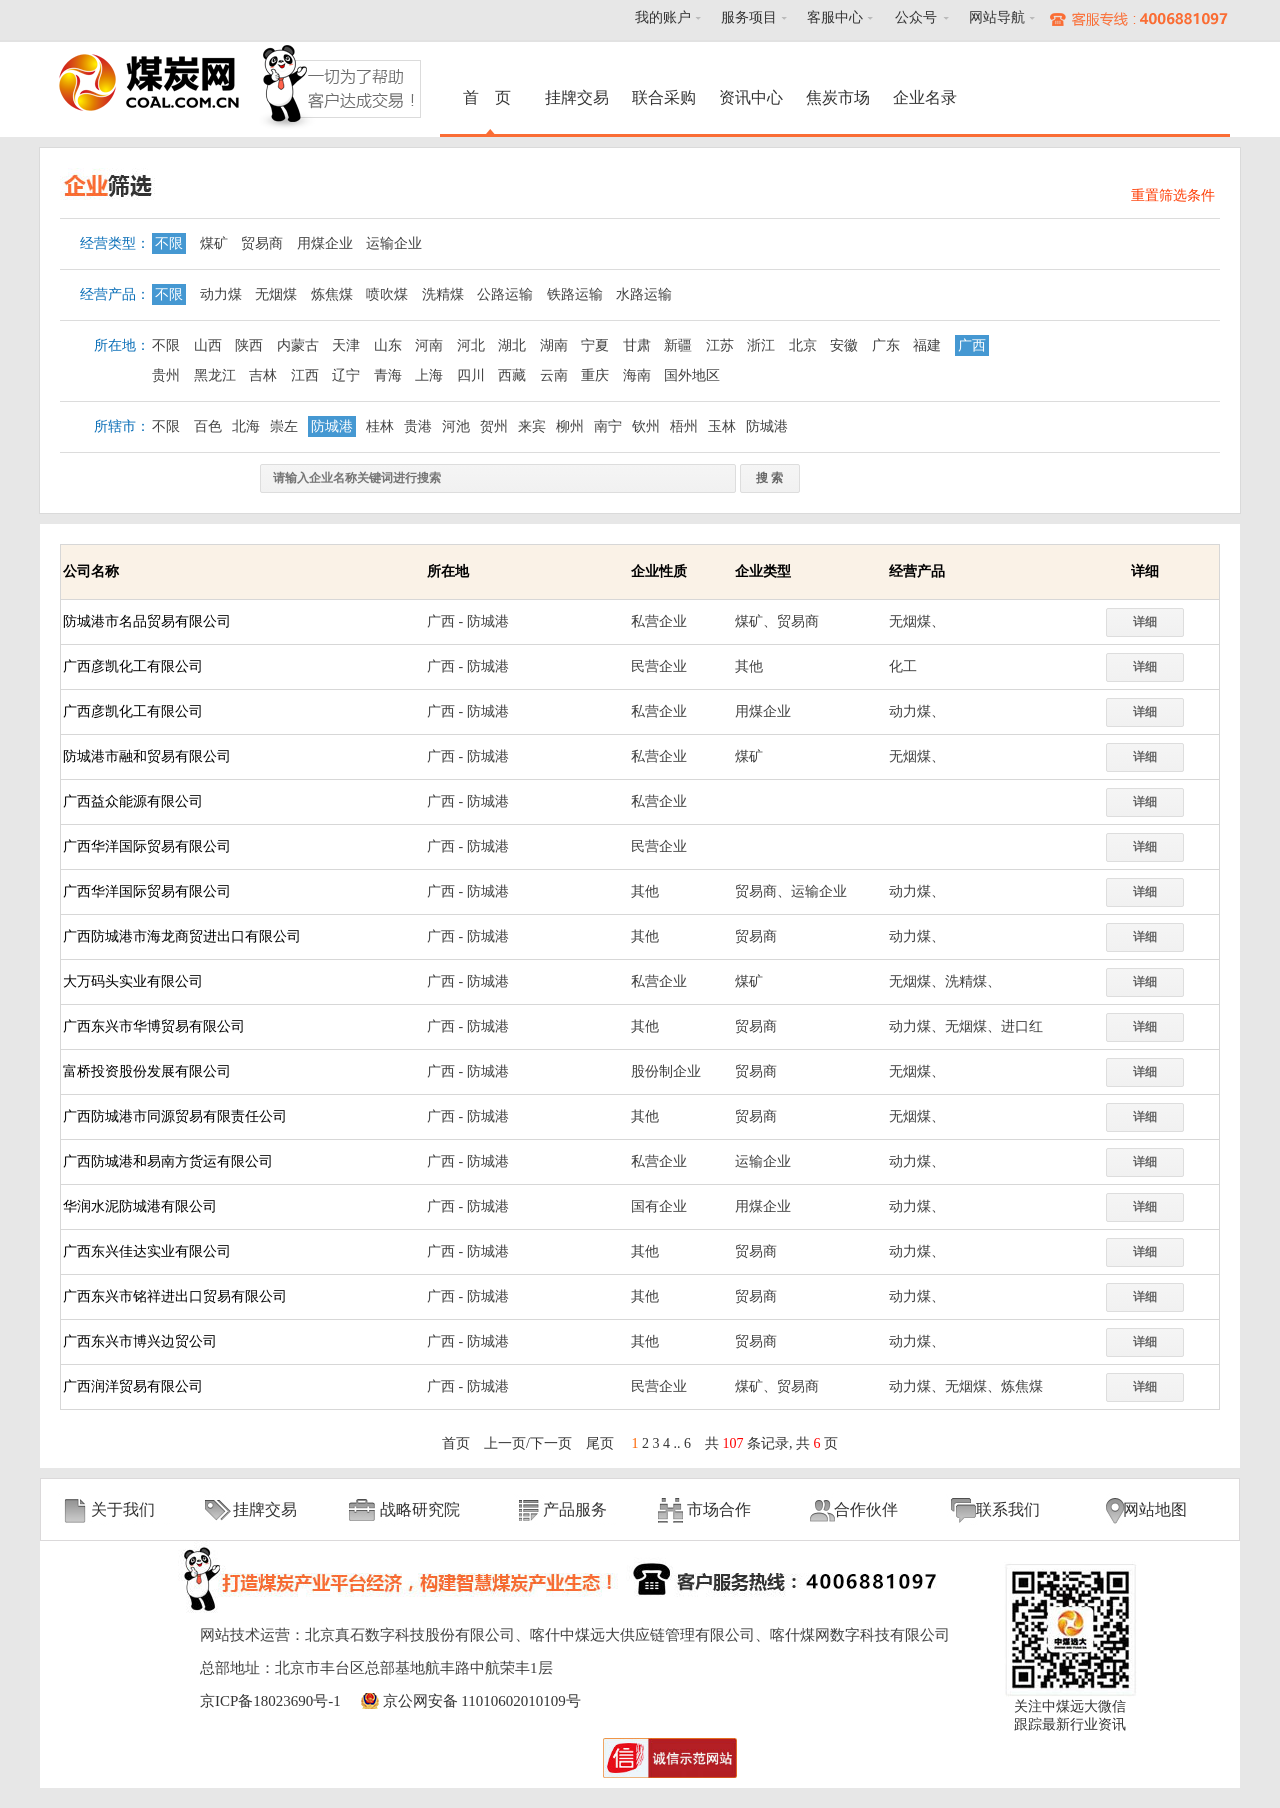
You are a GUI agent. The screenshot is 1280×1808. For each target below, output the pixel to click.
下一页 (551, 1443)
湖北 (512, 345)
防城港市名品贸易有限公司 (147, 621)
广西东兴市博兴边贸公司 (140, 1341)
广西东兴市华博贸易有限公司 (154, 1026)
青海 (388, 375)
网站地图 (1155, 1509)
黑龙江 (215, 375)
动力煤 (221, 294)
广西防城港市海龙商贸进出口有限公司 (182, 936)
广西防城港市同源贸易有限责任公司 (175, 1116)
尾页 (600, 1443)
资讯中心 (751, 97)
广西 (972, 345)
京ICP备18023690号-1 (270, 1701)
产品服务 (575, 1509)
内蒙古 (298, 345)
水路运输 (644, 294)
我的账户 (663, 17)
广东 (886, 345)
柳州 (570, 426)
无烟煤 (276, 294)
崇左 (284, 426)
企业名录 (925, 97)
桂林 (380, 426)
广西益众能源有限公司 (133, 801)
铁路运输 (575, 294)
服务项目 (749, 17)
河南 (429, 345)
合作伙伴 (866, 1509)
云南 (554, 375)
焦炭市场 (838, 97)
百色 (208, 426)
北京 (803, 345)
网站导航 (997, 17)
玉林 (722, 426)
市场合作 (719, 1509)
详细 (1145, 622)
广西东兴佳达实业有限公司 (147, 1251)
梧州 (684, 426)
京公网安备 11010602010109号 (482, 1701)
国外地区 (692, 375)
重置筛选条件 (1173, 195)
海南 (637, 375)
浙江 (761, 345)
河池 (456, 426)
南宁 (608, 426)
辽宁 (346, 375)
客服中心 (835, 17)
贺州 (494, 426)
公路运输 (505, 294)
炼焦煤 (332, 294)
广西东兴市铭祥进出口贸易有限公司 (175, 1296)
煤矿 (214, 243)
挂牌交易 (577, 97)
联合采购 (664, 97)
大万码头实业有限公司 (133, 981)
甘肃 (637, 345)
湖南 (554, 345)
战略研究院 (420, 1509)
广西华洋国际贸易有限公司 (147, 846)
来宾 (532, 426)
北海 (246, 426)
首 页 (490, 97)
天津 (346, 345)
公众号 (916, 17)
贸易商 (262, 243)
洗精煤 (443, 294)
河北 (471, 345)
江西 (305, 375)
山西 (208, 345)
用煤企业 (325, 243)
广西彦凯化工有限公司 (133, 666)
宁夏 (595, 345)
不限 (169, 243)
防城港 (332, 426)
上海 (429, 375)
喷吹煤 (387, 294)
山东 (388, 345)
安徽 (844, 345)
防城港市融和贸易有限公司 (147, 756)
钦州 (646, 426)
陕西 (249, 345)
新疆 (678, 345)
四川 (471, 375)
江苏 (720, 345)
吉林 (263, 375)
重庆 (595, 375)
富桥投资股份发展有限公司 (147, 1071)
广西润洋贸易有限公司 (133, 1386)
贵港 (418, 426)
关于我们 (123, 1509)
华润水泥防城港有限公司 (140, 1206)
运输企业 (394, 243)
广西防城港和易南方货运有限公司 (168, 1161)
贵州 (166, 375)
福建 (927, 345)
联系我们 (1008, 1509)
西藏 (512, 375)
